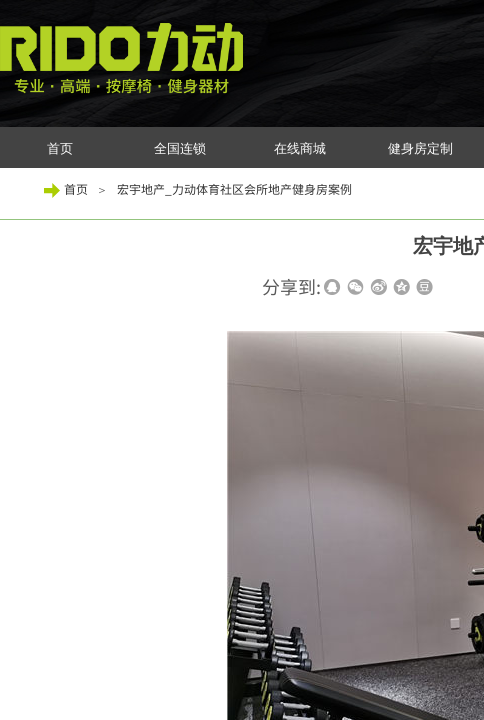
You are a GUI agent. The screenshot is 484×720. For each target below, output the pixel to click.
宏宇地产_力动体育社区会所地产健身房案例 (234, 188)
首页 (60, 148)
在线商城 (300, 148)
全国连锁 (180, 148)
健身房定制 (420, 148)
